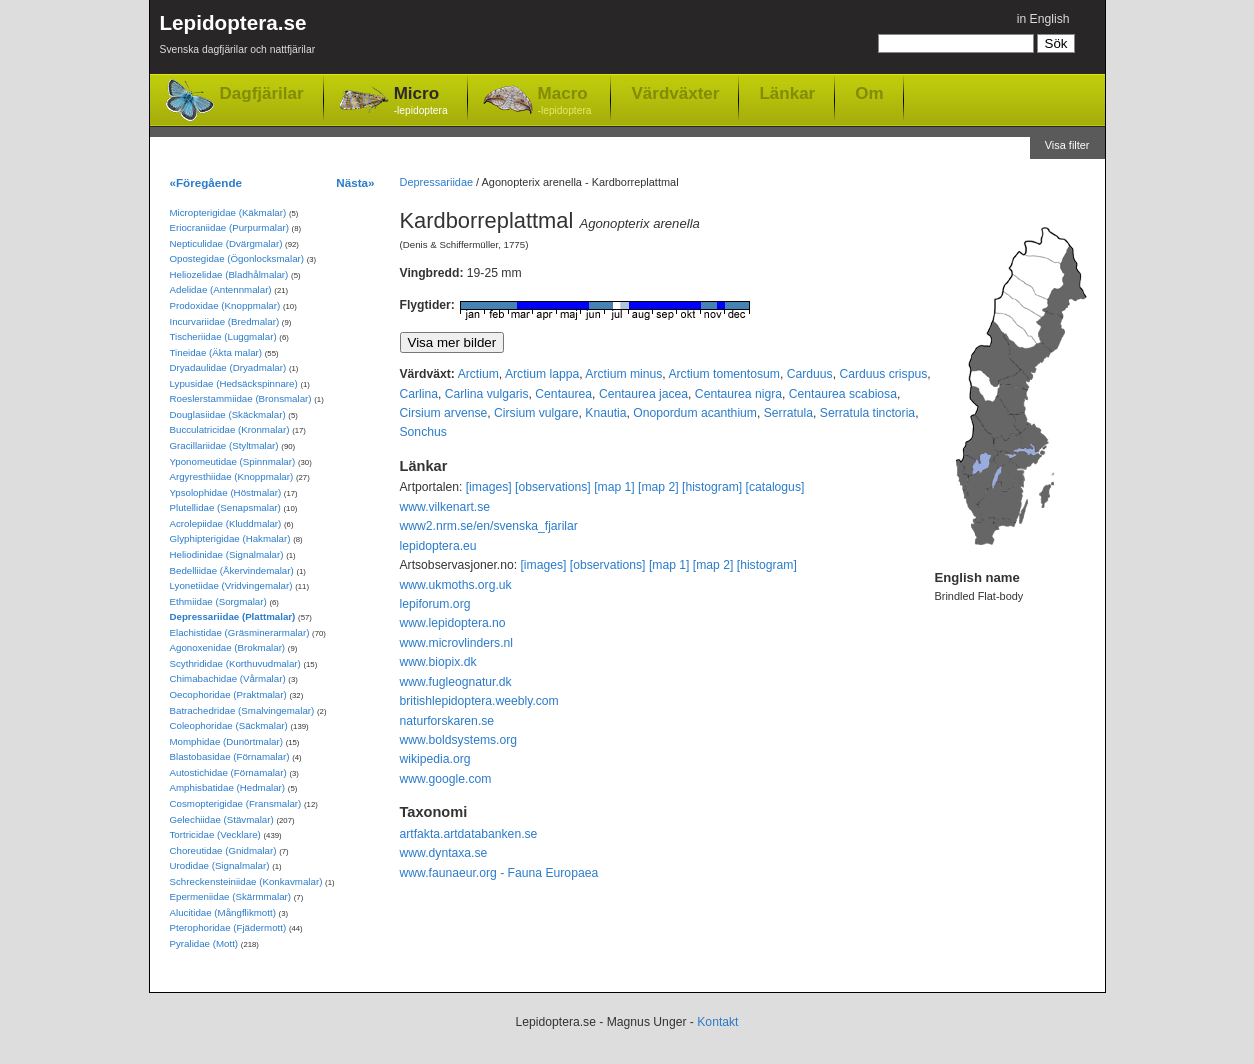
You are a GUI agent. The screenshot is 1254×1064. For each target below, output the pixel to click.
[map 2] (658, 487)
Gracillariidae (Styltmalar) (224, 445)
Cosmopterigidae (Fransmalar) (236, 803)
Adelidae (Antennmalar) (221, 289)
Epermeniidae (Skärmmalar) (231, 896)
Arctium (478, 374)
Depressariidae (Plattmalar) (233, 616)
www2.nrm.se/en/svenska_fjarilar (489, 526)
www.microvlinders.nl (456, 643)
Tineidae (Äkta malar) (216, 352)
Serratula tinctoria (867, 413)
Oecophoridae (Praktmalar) (228, 694)
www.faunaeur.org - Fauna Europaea (499, 873)
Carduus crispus (883, 374)
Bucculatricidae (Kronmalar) (230, 429)
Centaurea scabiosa (843, 394)
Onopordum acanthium (695, 413)
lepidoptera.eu (438, 546)
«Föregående (206, 182)
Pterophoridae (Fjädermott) (228, 927)
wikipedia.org (435, 759)
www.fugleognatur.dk (456, 682)
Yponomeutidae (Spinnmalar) (233, 461)
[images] (489, 487)
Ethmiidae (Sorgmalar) (218, 601)
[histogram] (712, 487)
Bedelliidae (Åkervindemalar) (232, 570)
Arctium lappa (542, 374)
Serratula (788, 413)
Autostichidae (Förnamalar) (228, 772)
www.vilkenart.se (445, 507)
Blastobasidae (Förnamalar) (230, 756)
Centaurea (563, 394)
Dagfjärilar (262, 93)
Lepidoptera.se (238, 37)
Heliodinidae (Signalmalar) (227, 554)
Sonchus (423, 432)
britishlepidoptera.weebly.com (479, 701)
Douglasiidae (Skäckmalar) (228, 414)
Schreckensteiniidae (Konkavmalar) (246, 881)
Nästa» (355, 182)
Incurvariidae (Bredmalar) (225, 321)
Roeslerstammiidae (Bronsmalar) (241, 398)
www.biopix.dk (438, 662)
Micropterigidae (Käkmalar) (228, 212)
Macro (565, 101)
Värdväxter (675, 93)
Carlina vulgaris (487, 394)
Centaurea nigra (738, 394)
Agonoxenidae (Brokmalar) (228, 647)
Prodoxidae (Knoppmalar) (225, 305)
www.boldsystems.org (459, 740)
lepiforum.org (435, 604)
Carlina (419, 394)
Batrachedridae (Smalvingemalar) (242, 710)
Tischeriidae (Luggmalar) (223, 336)
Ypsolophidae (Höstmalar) (226, 492)
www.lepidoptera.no (453, 623)
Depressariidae (437, 182)
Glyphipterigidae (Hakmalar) (230, 538)
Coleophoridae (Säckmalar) (229, 725)
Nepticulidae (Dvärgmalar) (226, 243)
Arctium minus (623, 374)
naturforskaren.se (447, 721)
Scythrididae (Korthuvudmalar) (235, 663)
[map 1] (614, 487)
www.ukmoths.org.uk (456, 585)
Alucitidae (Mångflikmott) (223, 912)
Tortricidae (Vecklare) (215, 834)
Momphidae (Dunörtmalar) (226, 741)
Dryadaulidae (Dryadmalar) (228, 367)
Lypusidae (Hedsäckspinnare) (234, 383)
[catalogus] (775, 487)
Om (869, 93)
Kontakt (717, 1022)
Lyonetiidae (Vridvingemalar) (231, 585)
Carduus (810, 374)
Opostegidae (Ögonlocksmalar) (237, 258)
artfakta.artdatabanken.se (469, 834)
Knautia (605, 413)
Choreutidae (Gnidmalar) (223, 850)
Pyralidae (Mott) (204, 943)
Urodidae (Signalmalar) (220, 865)
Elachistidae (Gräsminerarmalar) (240, 632)
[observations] (553, 487)
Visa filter (1067, 145)
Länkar (787, 93)
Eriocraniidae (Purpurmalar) (229, 227)
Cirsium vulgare (536, 413)
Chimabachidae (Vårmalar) (228, 678)
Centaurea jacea (643, 394)
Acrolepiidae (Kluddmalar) (226, 523)
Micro (421, 101)
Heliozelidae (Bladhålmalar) (229, 274)
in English (1043, 19)
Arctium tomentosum (723, 374)
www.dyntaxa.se (444, 853)
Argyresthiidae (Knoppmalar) (232, 476)
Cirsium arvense (444, 413)
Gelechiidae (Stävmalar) (222, 819)
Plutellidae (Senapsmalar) (225, 507)
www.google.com (446, 779)
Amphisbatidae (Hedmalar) (228, 787)
